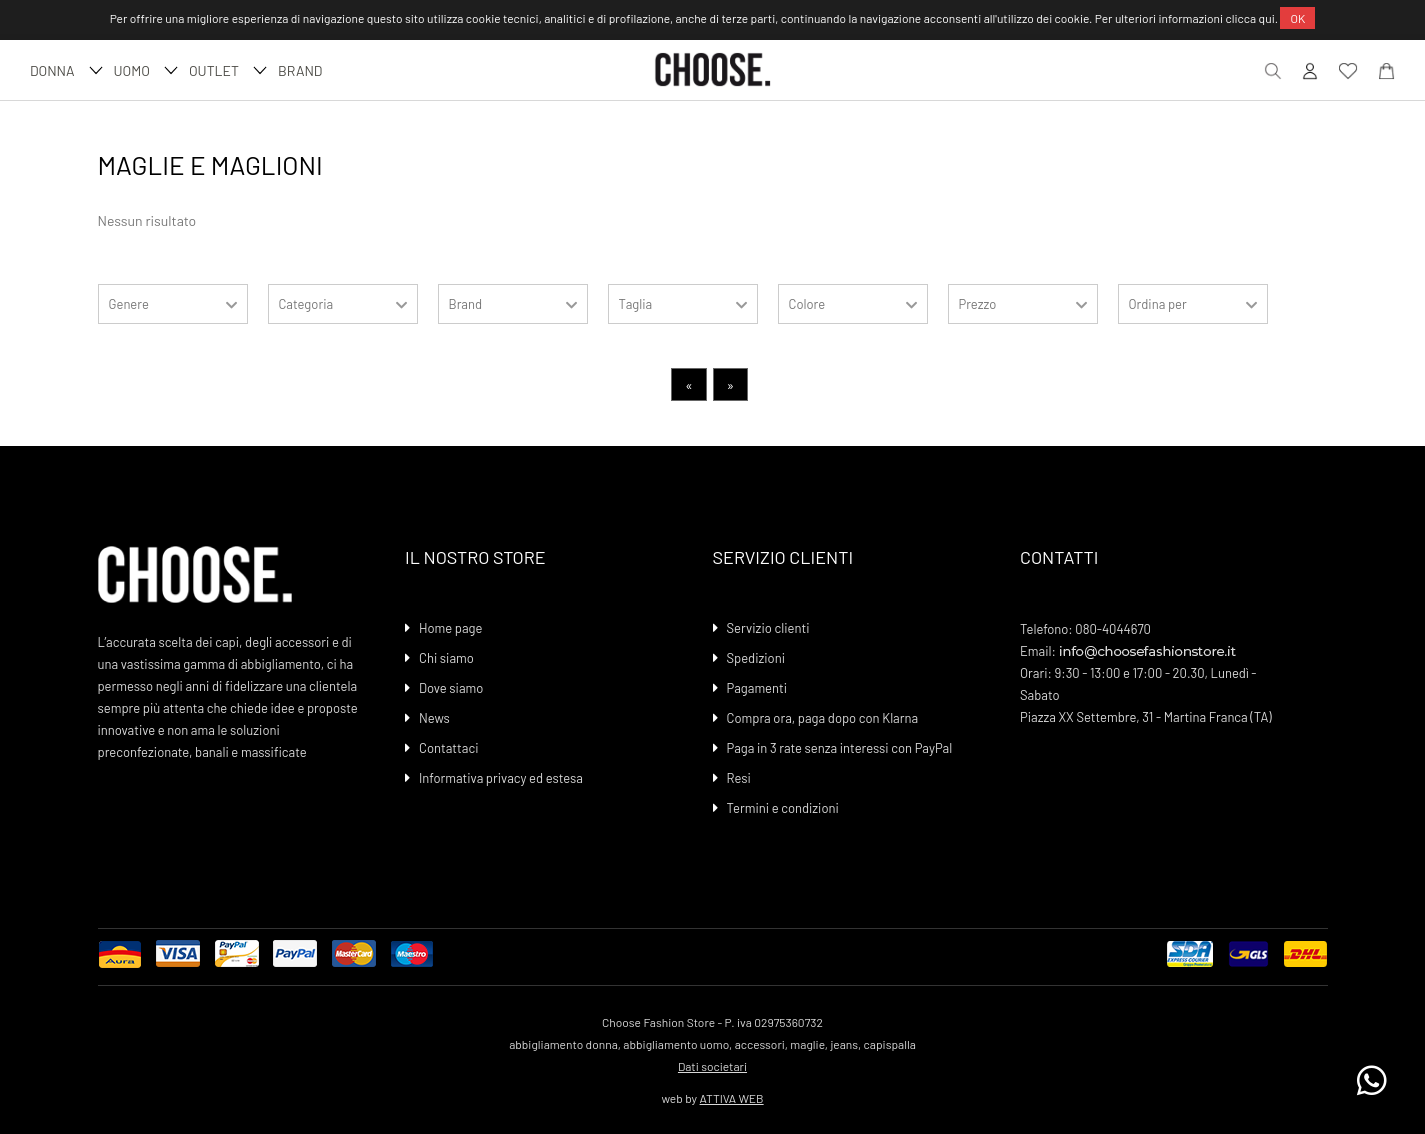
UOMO (143, 70)
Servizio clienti (768, 628)
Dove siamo (451, 688)
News (434, 718)
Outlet (225, 70)
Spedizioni (756, 658)
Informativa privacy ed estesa (501, 778)
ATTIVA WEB (732, 1098)
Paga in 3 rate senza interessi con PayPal (840, 748)
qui (1267, 18)
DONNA (64, 70)
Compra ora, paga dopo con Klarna (823, 718)
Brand (300, 70)
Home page (450, 628)
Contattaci (448, 748)
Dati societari (712, 1066)
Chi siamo (446, 658)
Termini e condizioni (783, 808)
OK (1297, 18)
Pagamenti (757, 688)
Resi (739, 778)
